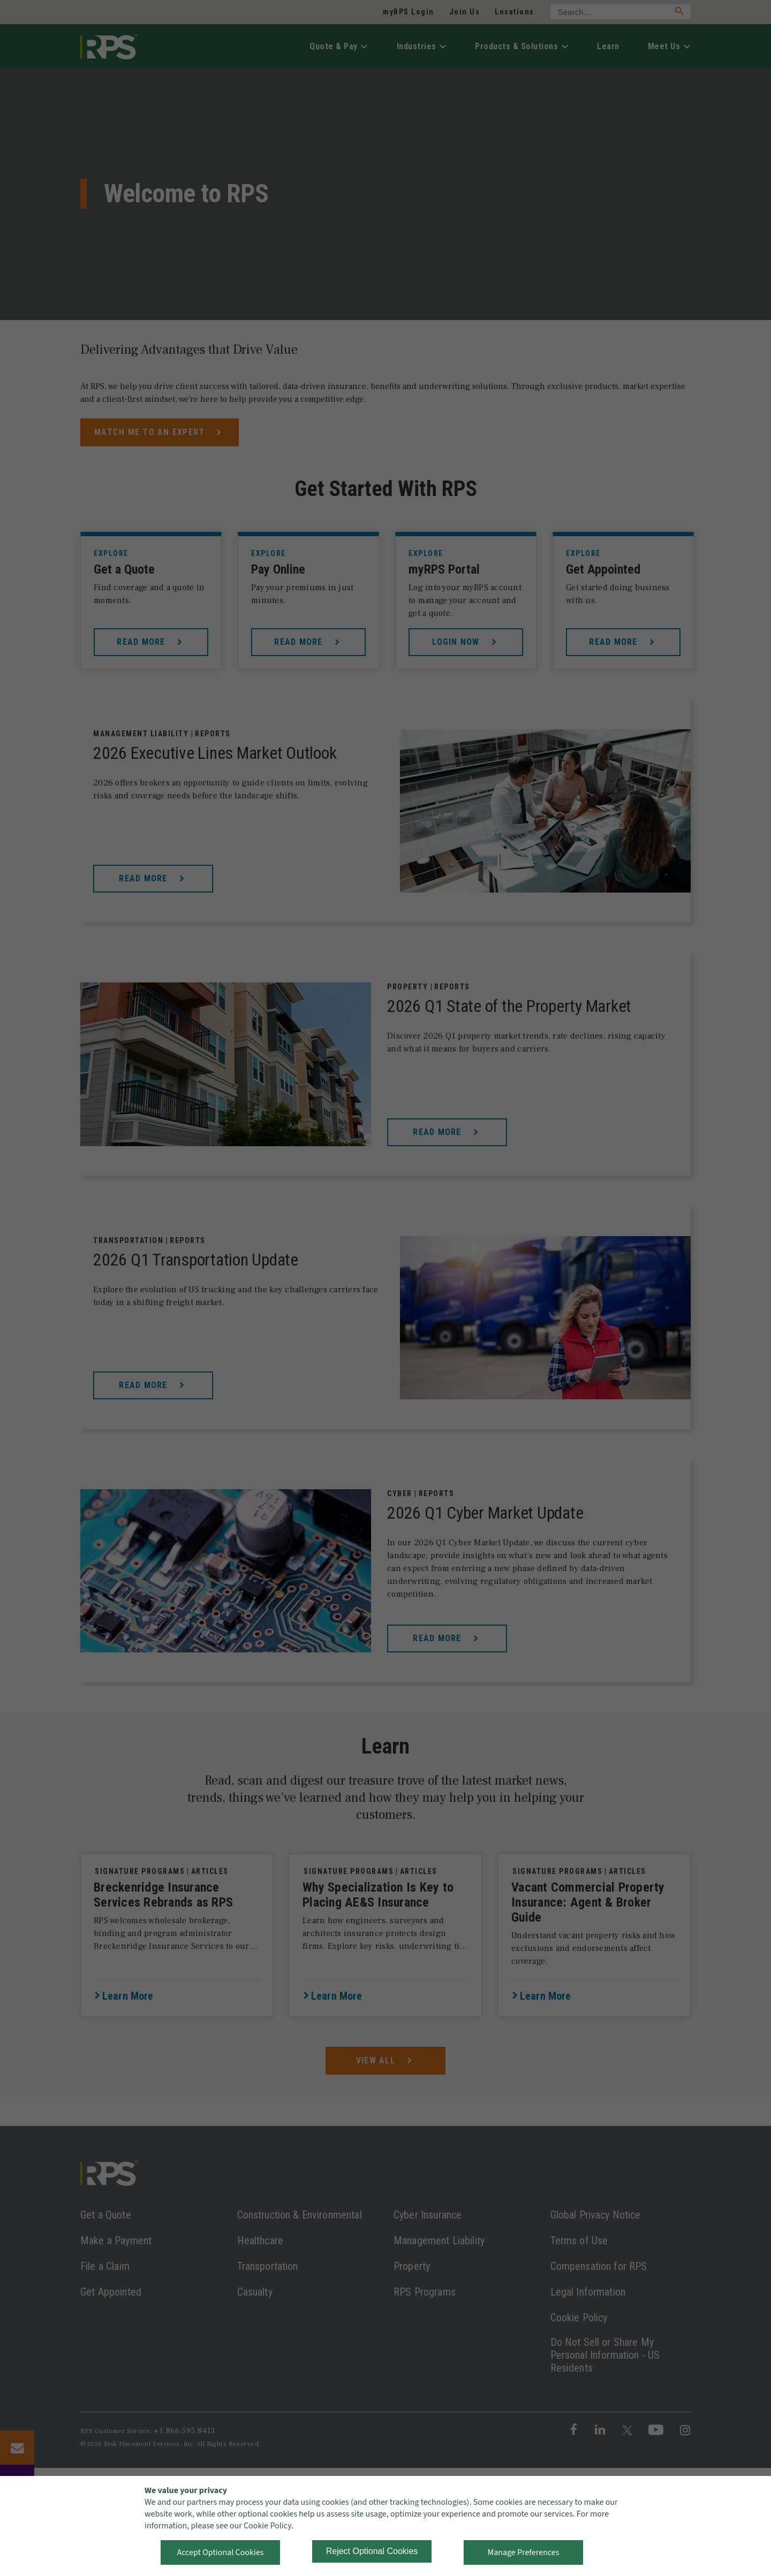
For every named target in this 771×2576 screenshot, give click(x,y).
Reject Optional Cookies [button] (372, 2551)
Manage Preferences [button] (524, 2552)
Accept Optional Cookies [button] (220, 2552)
